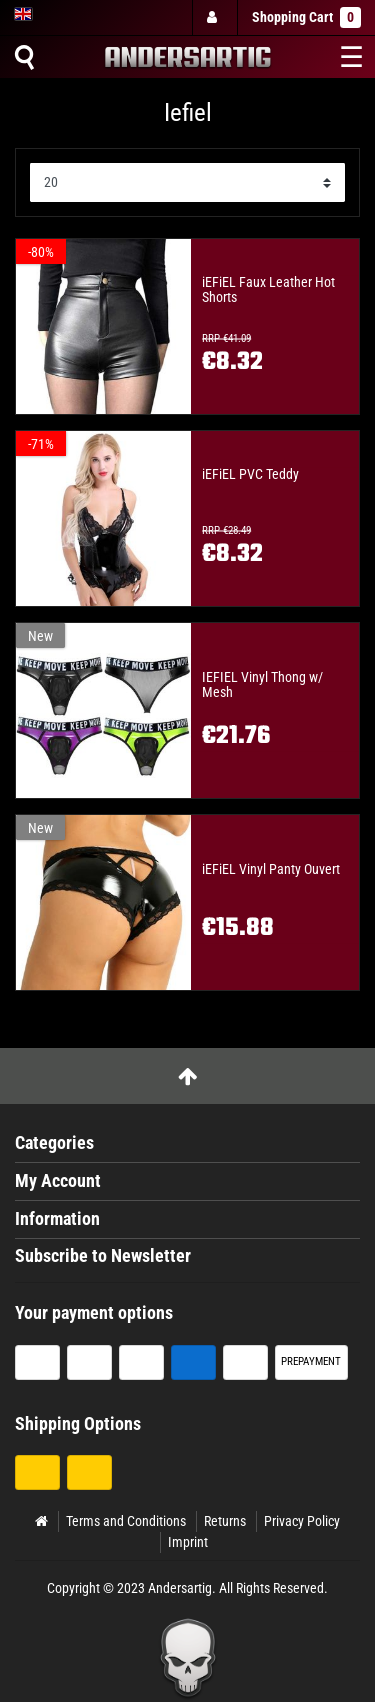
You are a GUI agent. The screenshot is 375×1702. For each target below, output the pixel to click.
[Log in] (214, 17)
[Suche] (24, 57)
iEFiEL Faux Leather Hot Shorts (268, 290)
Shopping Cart (306, 17)
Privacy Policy (302, 1521)
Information (57, 1219)
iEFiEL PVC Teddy (250, 474)
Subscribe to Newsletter (103, 1256)
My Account (58, 1181)
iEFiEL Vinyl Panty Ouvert (271, 869)
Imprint (188, 1542)
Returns (225, 1521)
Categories (54, 1143)
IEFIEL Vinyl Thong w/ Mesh (262, 685)
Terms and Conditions (126, 1521)
